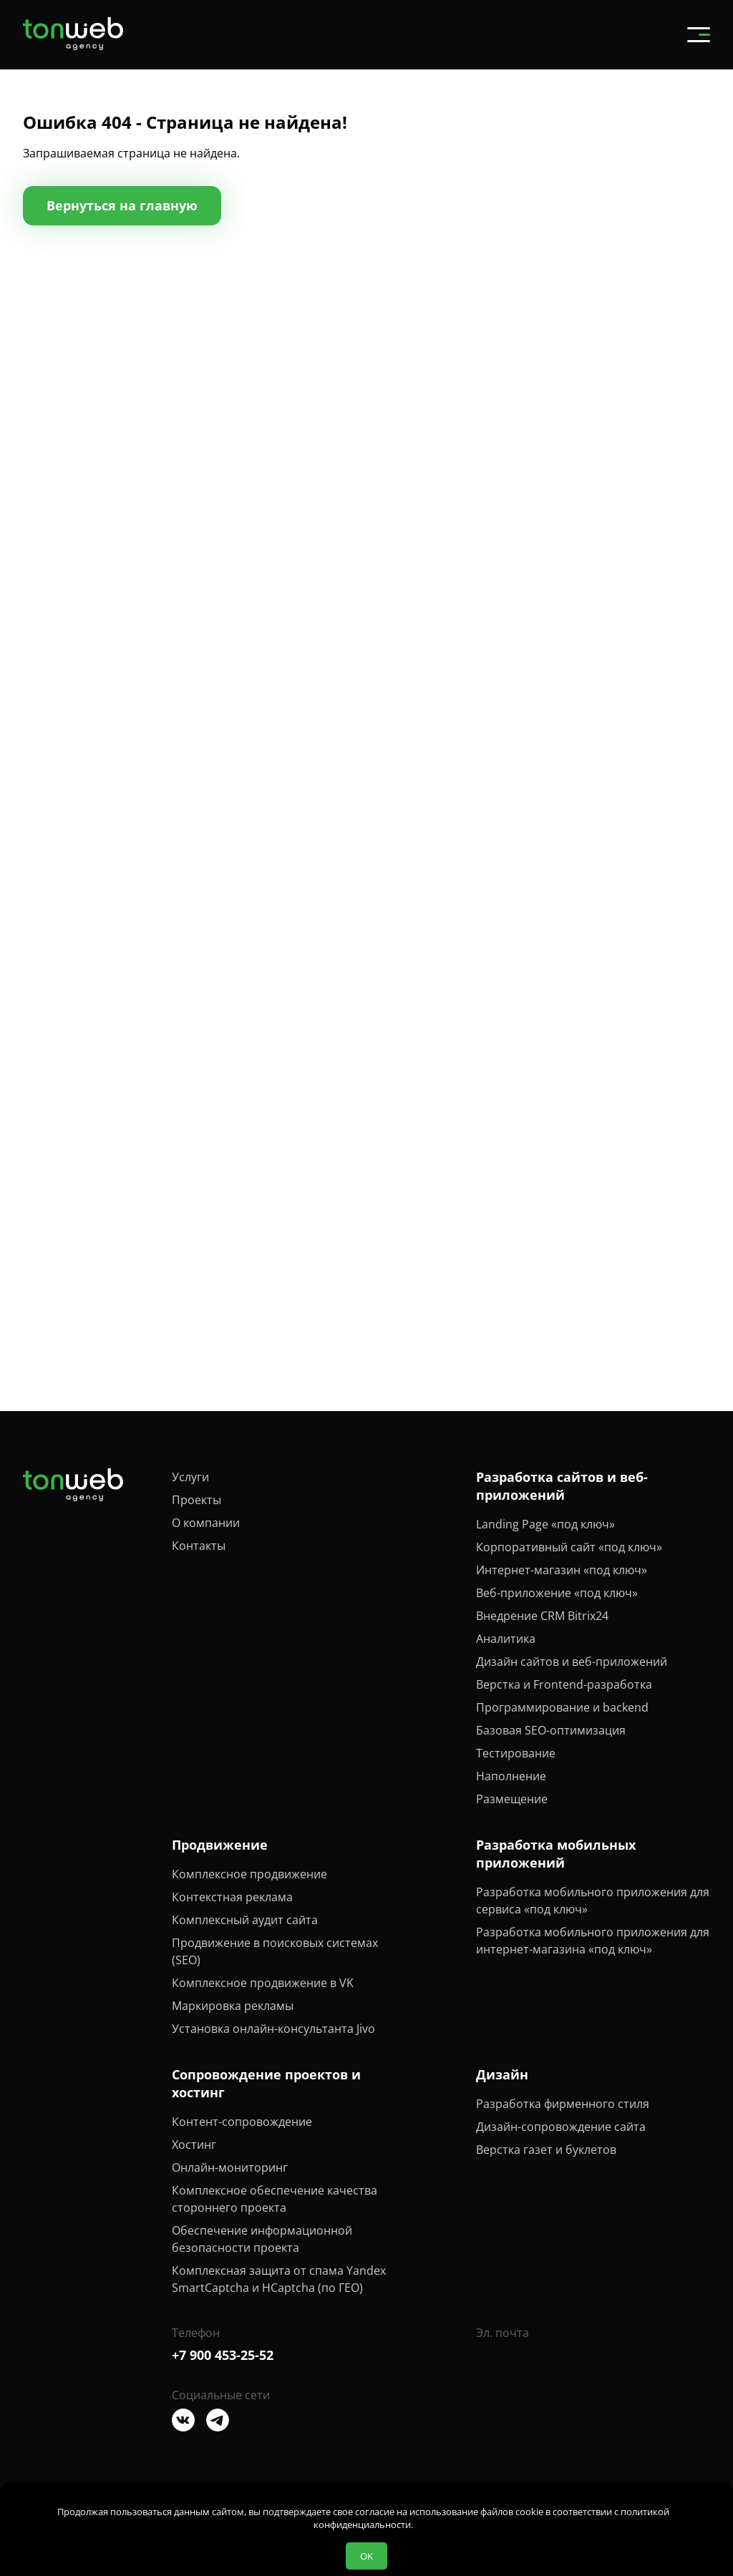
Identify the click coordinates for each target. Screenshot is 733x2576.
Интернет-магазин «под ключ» (561, 1570)
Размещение (512, 1799)
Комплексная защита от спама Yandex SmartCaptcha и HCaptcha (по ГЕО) (279, 2279)
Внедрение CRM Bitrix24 (542, 1616)
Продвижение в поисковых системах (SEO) (275, 1951)
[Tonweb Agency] (73, 46)
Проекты (196, 1500)
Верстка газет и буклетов (546, 2149)
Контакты (198, 1545)
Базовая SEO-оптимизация (551, 1730)
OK (366, 2556)
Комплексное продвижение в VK (263, 1983)
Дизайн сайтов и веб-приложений (571, 1661)
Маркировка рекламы (232, 2006)
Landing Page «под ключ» (545, 1524)
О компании (206, 1523)
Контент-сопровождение (242, 2121)
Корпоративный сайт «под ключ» (569, 1547)
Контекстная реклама (232, 1897)
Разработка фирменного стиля (562, 2104)
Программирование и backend (562, 1707)
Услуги (190, 1477)
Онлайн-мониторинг (230, 2167)
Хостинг (194, 2144)
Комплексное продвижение (249, 1874)
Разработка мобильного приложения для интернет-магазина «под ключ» (592, 1940)
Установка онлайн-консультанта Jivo (273, 2028)
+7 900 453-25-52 (222, 2354)
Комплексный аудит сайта (245, 1920)
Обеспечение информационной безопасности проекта (262, 2239)
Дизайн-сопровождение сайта (561, 2127)
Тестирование (515, 1753)
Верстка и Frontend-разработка (564, 1684)
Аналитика (505, 1638)
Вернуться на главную (122, 205)
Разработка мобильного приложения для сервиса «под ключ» (592, 1900)
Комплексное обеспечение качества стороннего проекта (274, 2198)
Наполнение (511, 1776)
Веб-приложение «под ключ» (557, 1593)
